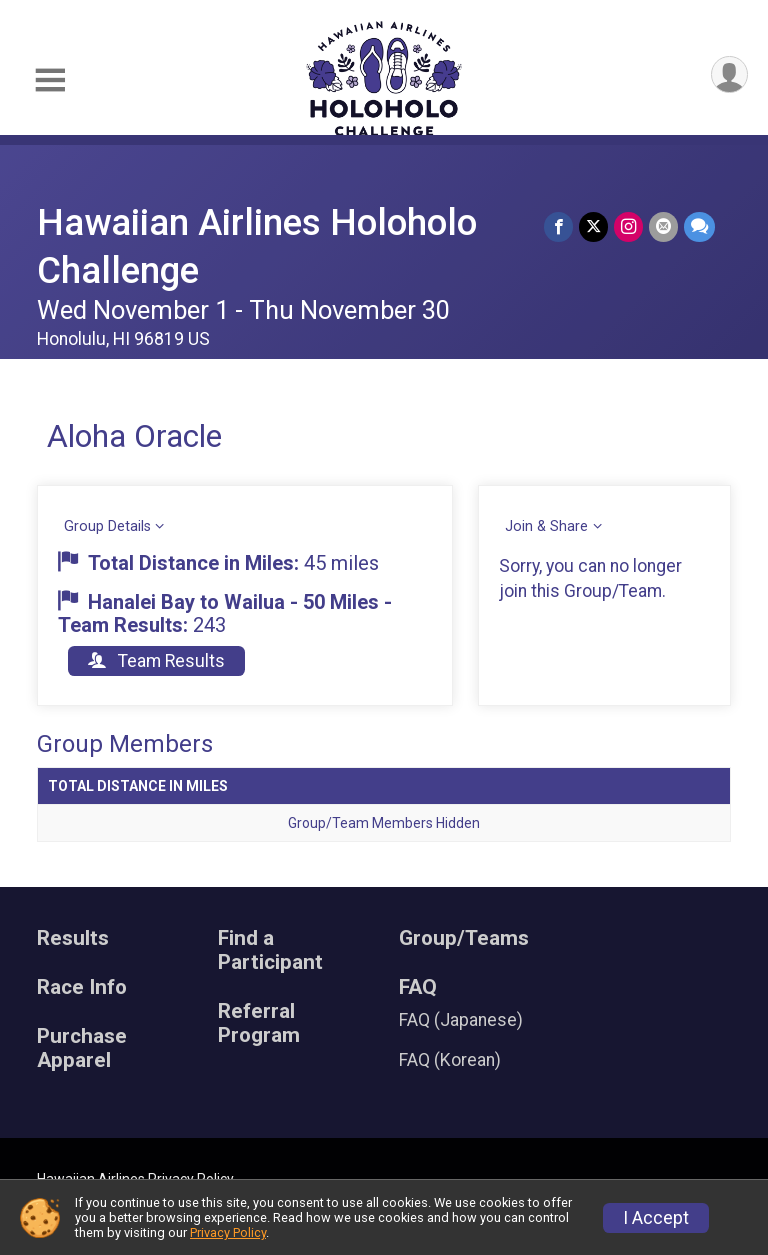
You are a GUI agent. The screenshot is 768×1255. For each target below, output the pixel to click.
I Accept (656, 1218)
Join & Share (546, 526)
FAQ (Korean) (450, 1060)
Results (73, 938)
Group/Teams (464, 938)
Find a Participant (270, 950)
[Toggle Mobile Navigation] (50, 80)
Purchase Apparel (82, 1048)
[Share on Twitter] (593, 226)
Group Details (107, 526)
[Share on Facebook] (558, 226)
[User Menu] (729, 74)
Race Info (82, 987)
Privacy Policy (228, 1232)
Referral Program (259, 1023)
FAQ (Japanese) (461, 1020)
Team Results (156, 661)
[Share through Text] (699, 226)
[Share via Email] (663, 226)
